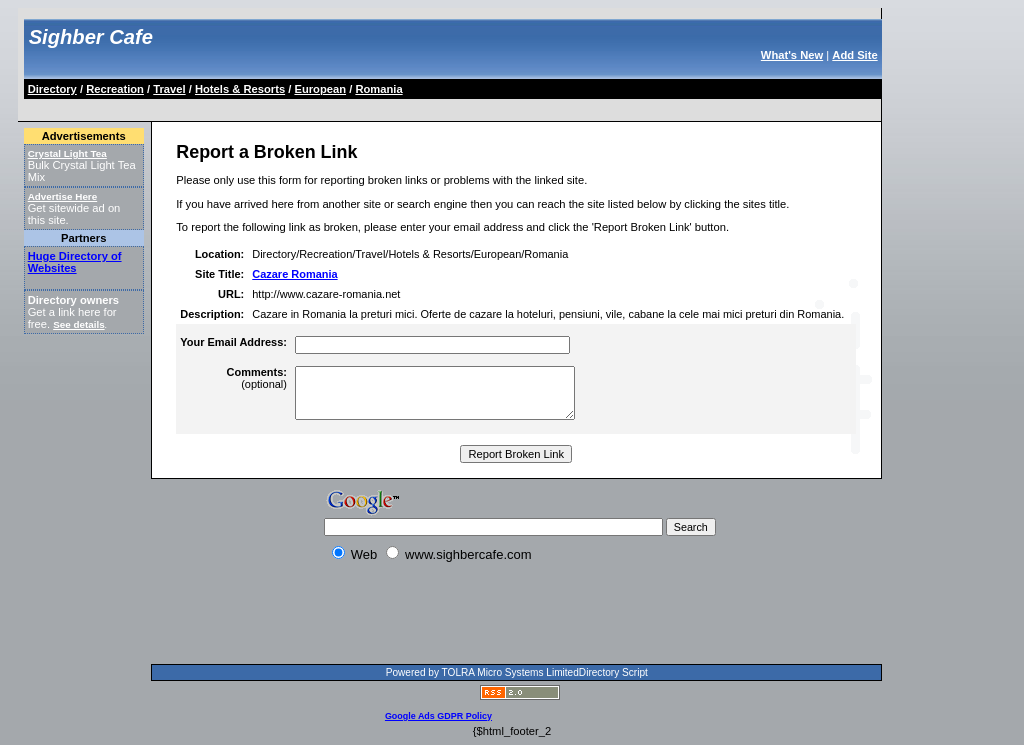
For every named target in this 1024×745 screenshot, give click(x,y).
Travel (169, 89)
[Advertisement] (390, 106)
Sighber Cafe (91, 37)
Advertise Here (63, 196)
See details (78, 324)
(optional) (257, 378)
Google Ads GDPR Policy (438, 716)
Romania (378, 89)
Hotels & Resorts (240, 89)
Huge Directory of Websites (75, 262)
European (320, 89)
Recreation (115, 89)
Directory (52, 89)
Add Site (854, 55)
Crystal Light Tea (67, 153)
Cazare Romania (294, 274)
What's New (792, 55)
